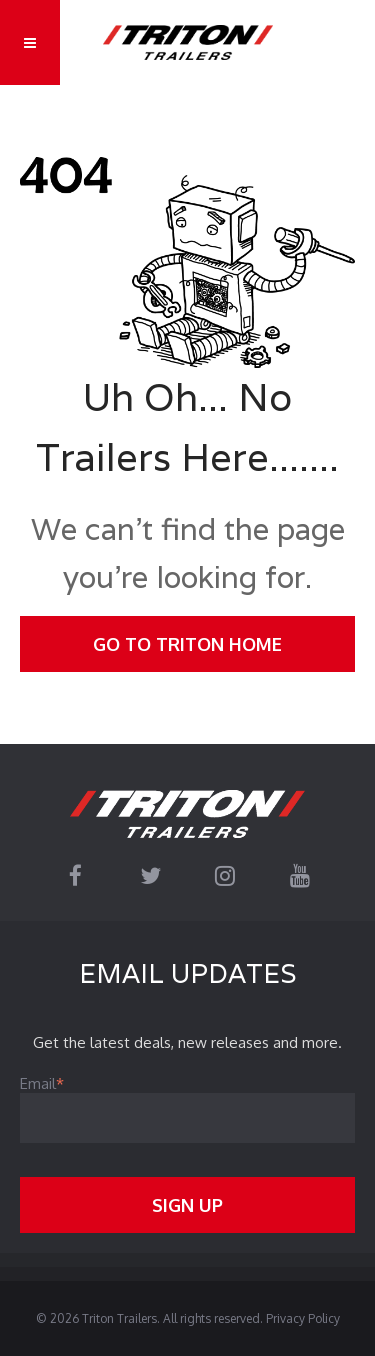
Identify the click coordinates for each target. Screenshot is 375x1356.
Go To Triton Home (187, 644)
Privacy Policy (303, 1318)
